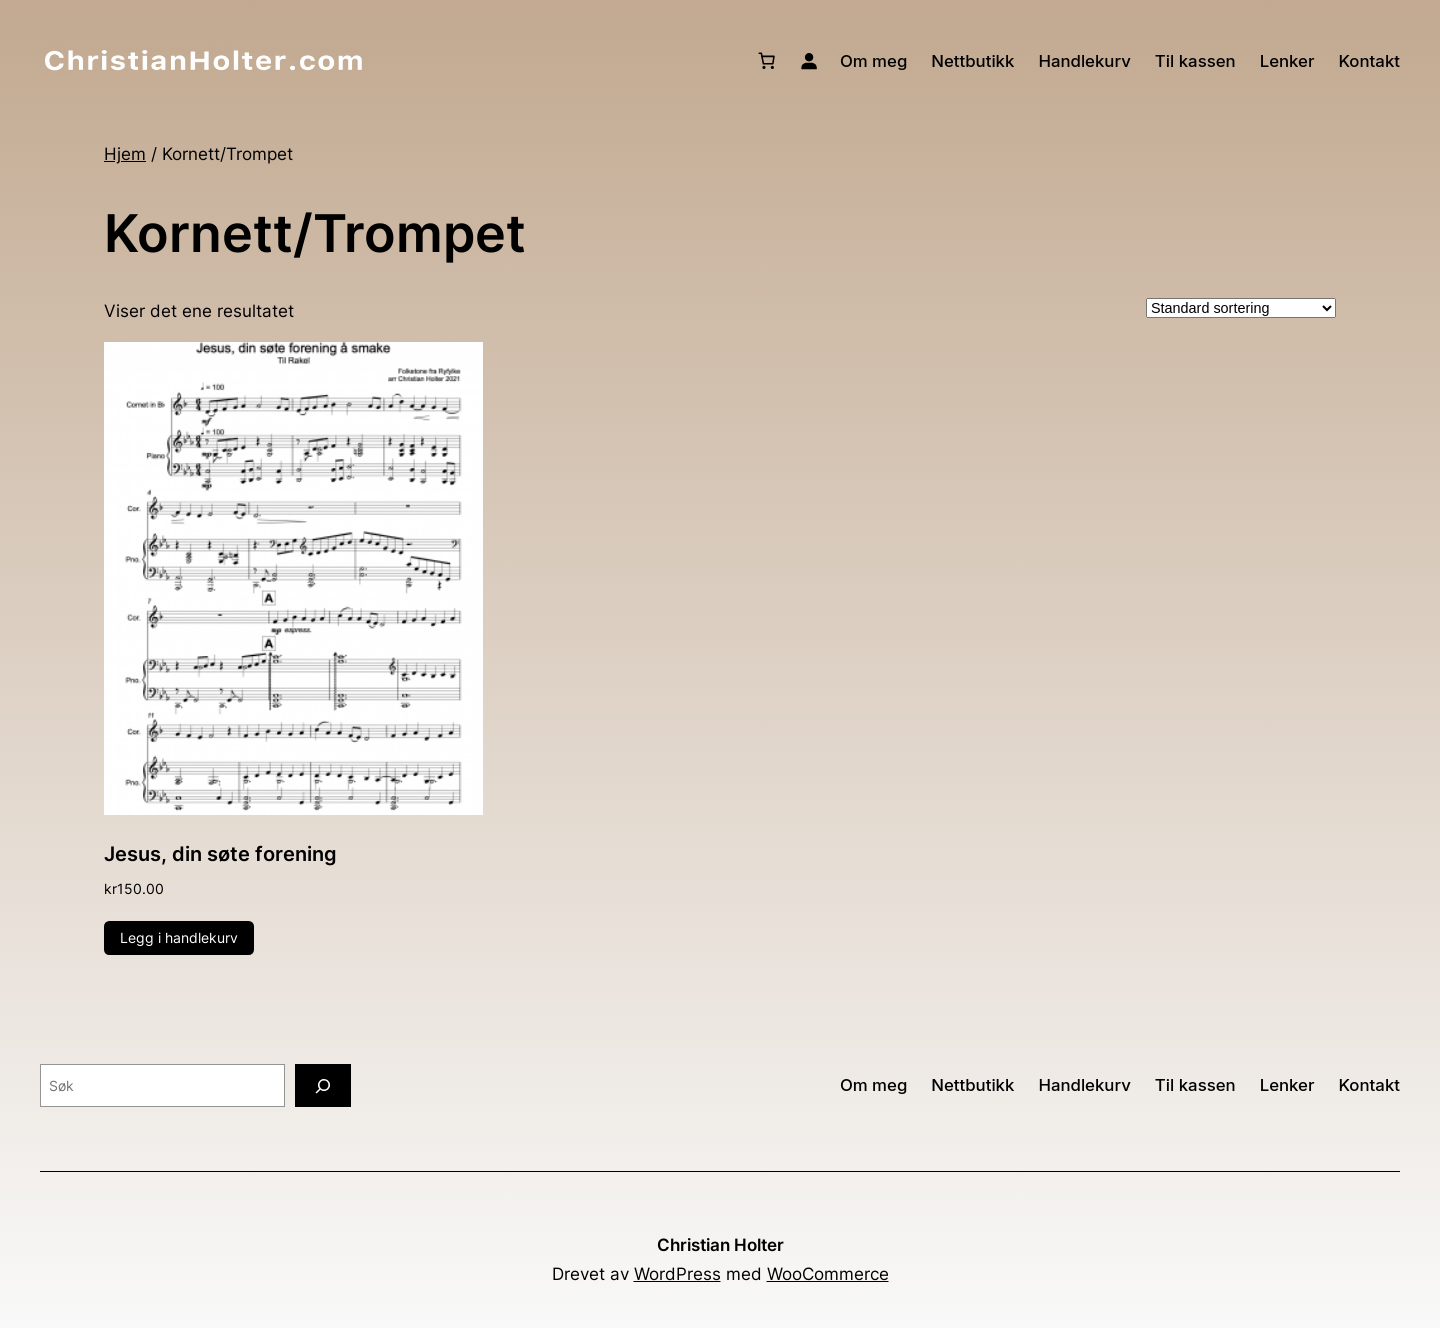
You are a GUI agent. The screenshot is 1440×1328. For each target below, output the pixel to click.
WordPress (677, 1274)
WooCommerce (828, 1274)
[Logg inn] (809, 61)
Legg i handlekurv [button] (179, 937)
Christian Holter (720, 1245)
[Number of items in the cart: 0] (767, 61)
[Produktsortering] (1241, 308)
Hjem (125, 154)
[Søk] (323, 1085)
